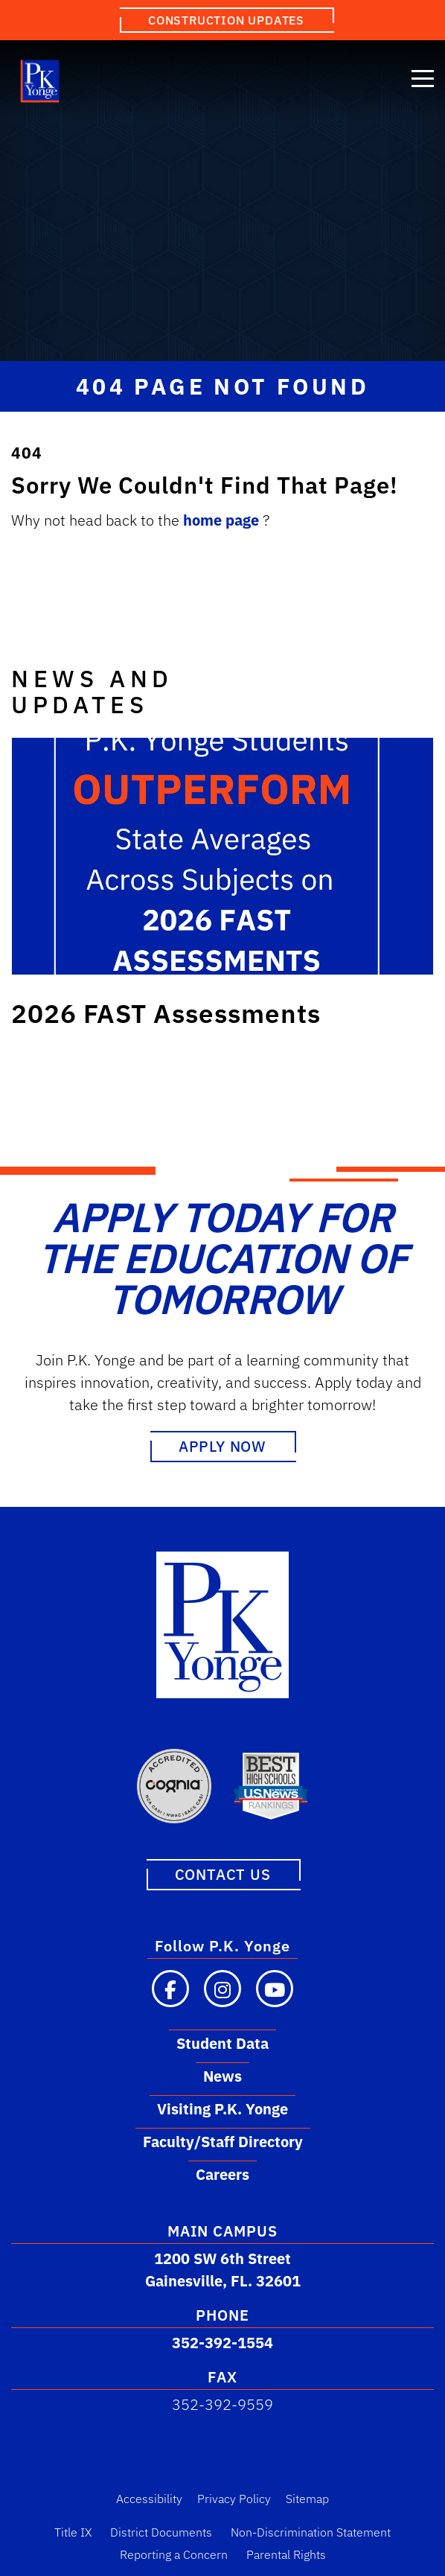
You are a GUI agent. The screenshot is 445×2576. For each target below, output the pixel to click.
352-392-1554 (222, 2343)
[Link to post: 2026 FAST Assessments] (222, 856)
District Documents (161, 2532)
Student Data (222, 2043)
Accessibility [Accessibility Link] (149, 2498)
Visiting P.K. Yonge (222, 2109)
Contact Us (223, 1874)
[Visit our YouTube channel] (274, 1988)
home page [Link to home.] (223, 520)
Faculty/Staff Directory (223, 2142)
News (222, 2076)
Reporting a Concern (174, 2554)
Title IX (73, 2532)
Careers (222, 2174)
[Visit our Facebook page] (170, 1988)
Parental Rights (286, 2554)
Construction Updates (226, 20)
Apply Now (222, 1446)
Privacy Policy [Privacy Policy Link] (234, 2498)
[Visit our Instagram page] (222, 1988)
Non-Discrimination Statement (311, 2532)
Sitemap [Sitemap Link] (307, 2498)
